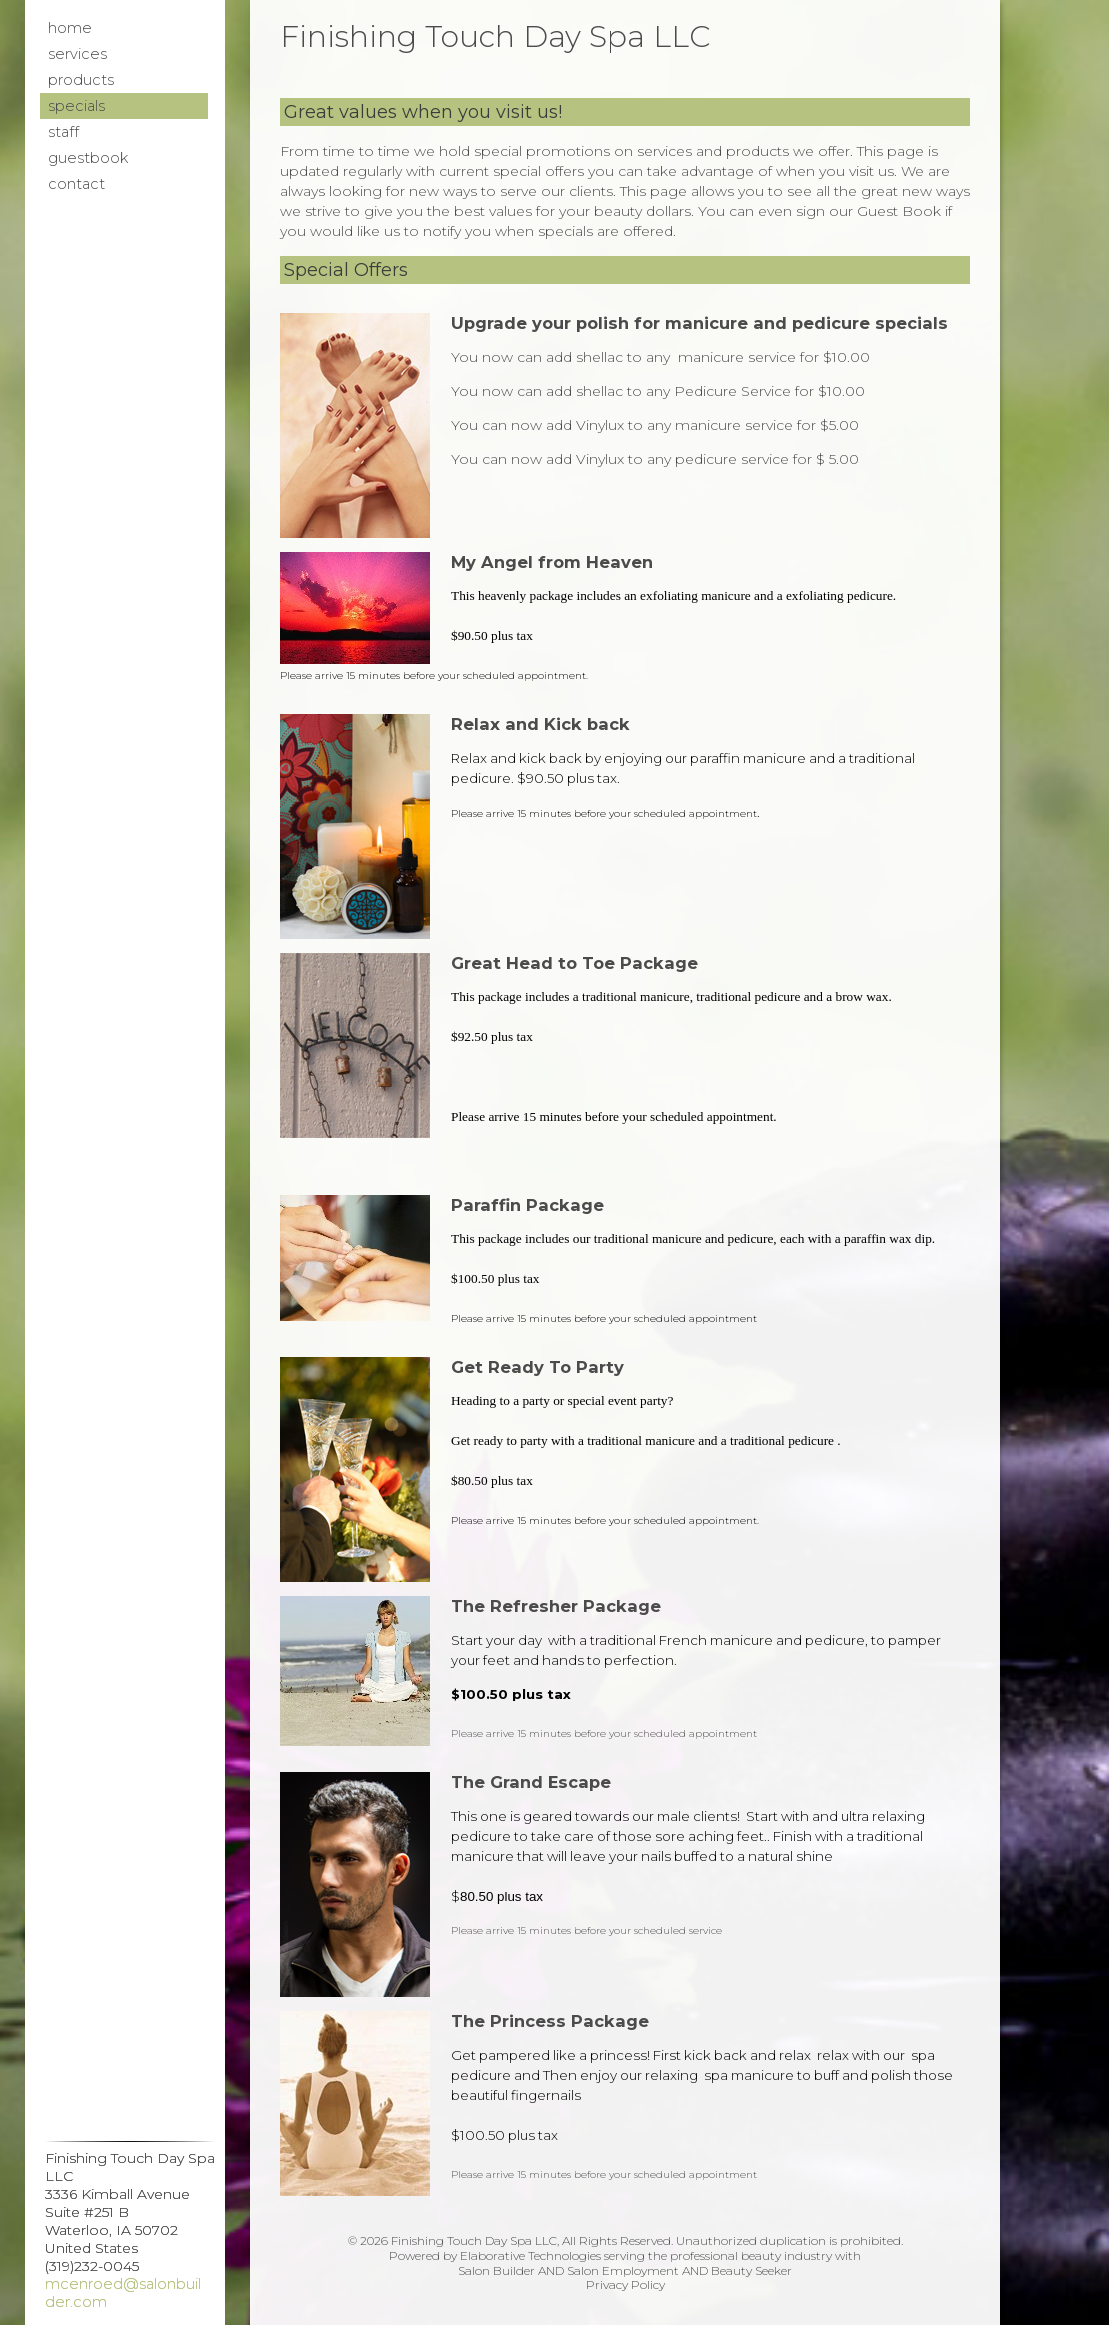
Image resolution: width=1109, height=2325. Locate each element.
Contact (76, 184)
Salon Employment (623, 2270)
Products (81, 80)
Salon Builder (496, 2270)
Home (70, 28)
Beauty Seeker (751, 2270)
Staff (63, 132)
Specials (76, 106)
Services (77, 54)
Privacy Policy (625, 2284)
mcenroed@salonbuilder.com (123, 2293)
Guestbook (88, 158)
